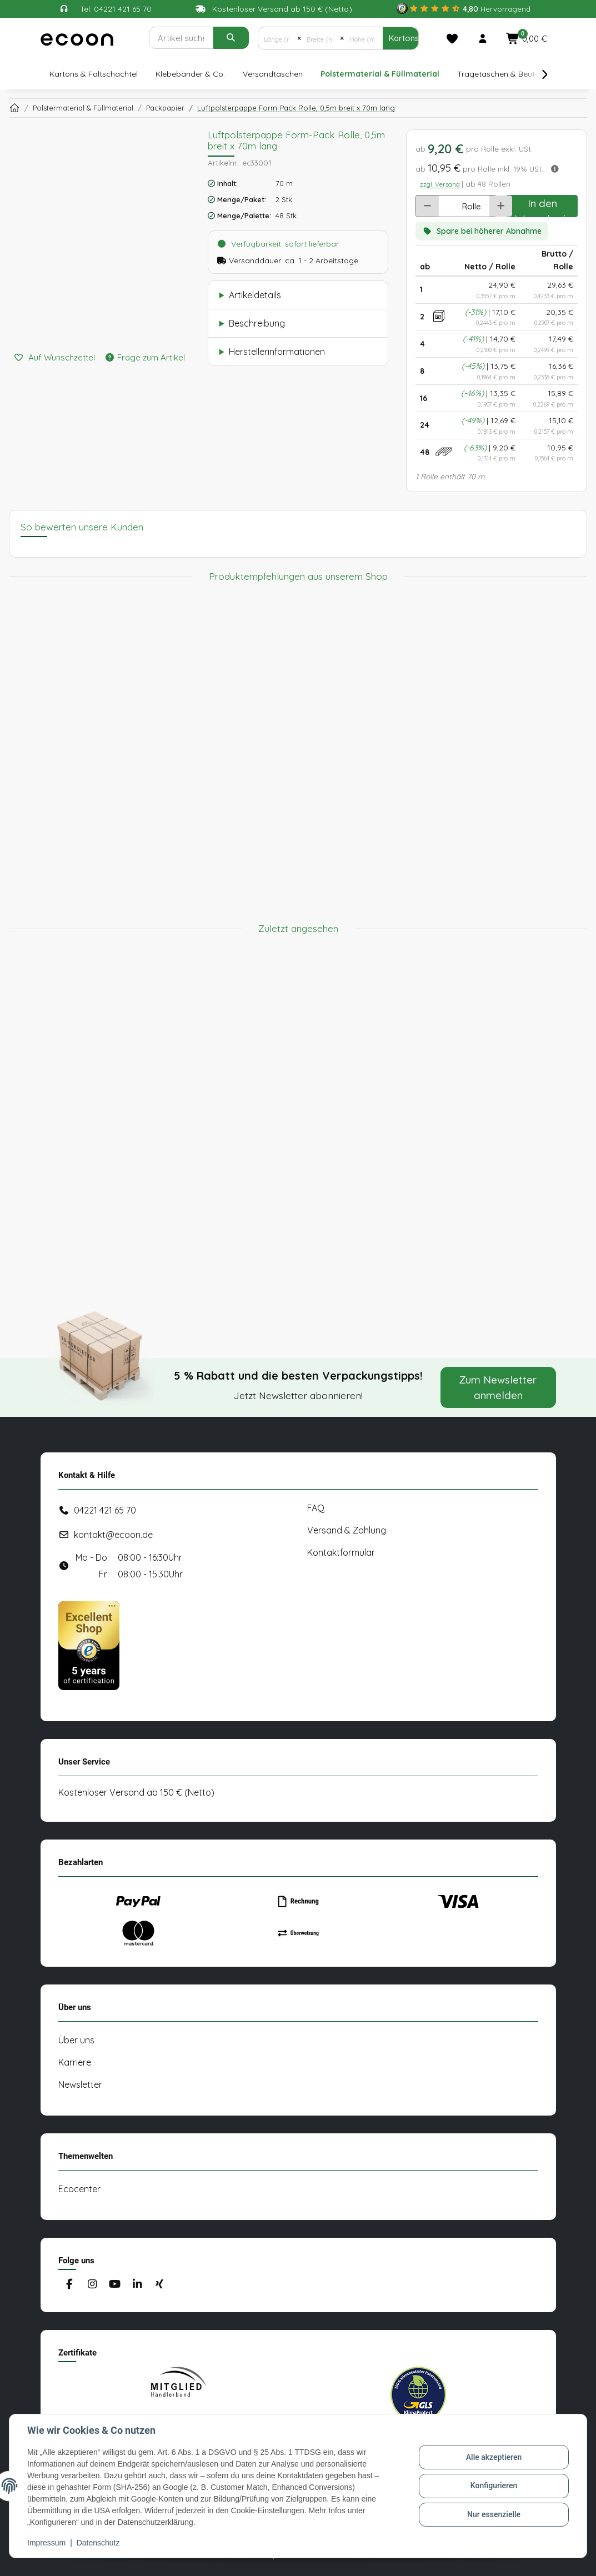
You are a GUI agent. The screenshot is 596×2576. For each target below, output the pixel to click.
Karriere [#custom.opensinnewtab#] (74, 2062)
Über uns (76, 2040)
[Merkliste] (452, 38)
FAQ (315, 1507)
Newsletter (80, 2084)
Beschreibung (257, 323)
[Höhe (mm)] (363, 38)
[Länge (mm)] (277, 38)
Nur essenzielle (493, 2514)
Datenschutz (98, 2542)
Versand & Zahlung (346, 1530)
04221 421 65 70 (105, 1510)
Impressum (46, 2542)
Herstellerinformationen (277, 351)
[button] (482, 38)
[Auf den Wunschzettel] (54, 358)
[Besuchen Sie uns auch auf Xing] (159, 2284)
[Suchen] (181, 38)
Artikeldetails (255, 294)
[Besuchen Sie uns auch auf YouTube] (114, 2284)
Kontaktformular (341, 1552)
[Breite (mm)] (320, 38)
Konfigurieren (493, 2485)
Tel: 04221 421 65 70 (116, 9)
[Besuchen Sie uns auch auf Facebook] (69, 2284)
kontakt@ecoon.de (113, 1534)
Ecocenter (79, 2188)
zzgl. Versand (441, 184)
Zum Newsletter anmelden (498, 1387)
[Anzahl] (446, 206)
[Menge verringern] (427, 206)
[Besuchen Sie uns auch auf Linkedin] (137, 2284)
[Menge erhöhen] (500, 206)
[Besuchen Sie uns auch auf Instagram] (92, 2284)
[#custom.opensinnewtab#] (463, 9)
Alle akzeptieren (494, 2457)
